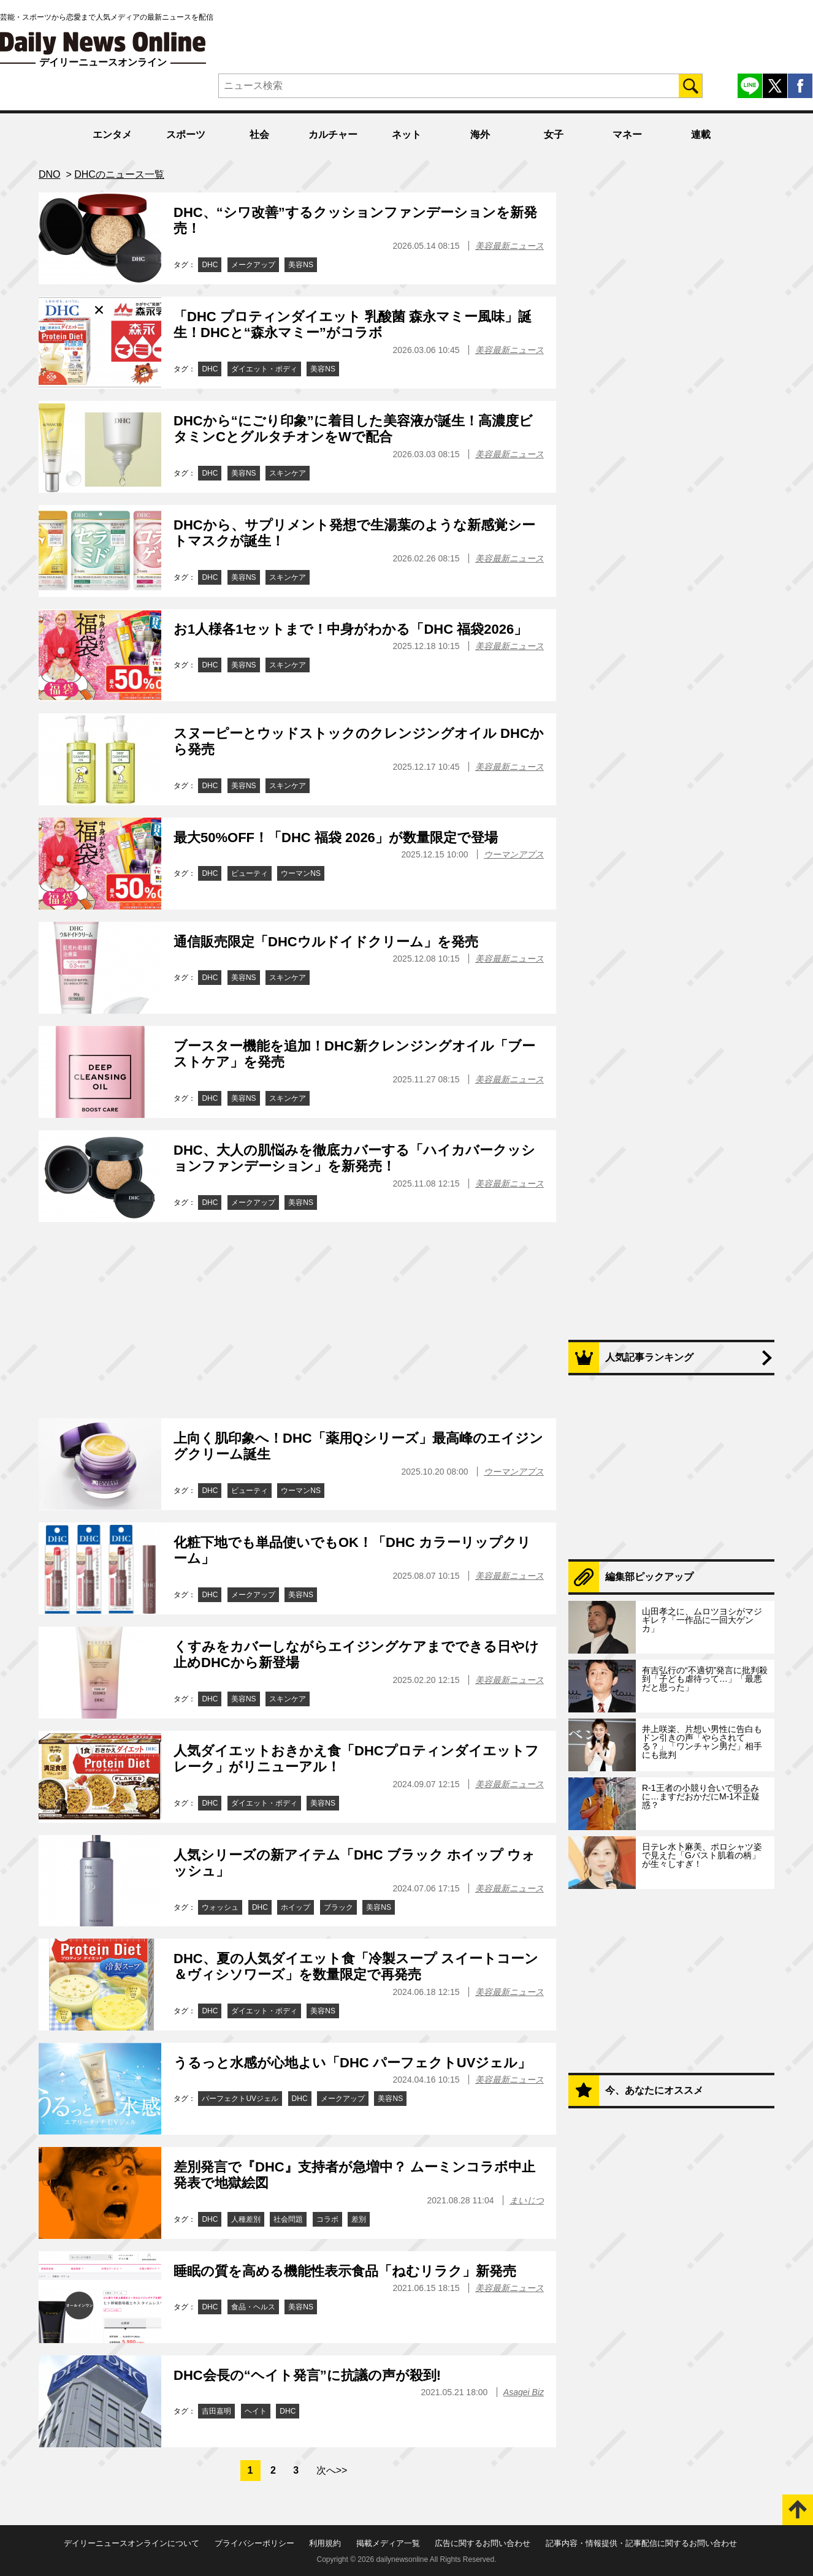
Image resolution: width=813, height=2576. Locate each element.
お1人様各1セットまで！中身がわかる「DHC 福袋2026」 (350, 629)
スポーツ (185, 134)
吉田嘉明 (216, 2411)
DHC (210, 264)
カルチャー (332, 134)
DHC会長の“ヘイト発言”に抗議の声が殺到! (307, 2375)
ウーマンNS (301, 873)
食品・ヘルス (253, 2307)
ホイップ (295, 1907)
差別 (358, 2219)
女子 (553, 134)
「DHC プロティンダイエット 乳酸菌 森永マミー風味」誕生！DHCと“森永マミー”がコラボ (353, 324)
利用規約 (325, 2543)
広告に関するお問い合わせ (482, 2543)
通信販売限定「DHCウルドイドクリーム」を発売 (326, 941)
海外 (480, 134)
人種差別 (246, 2219)
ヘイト (256, 2411)
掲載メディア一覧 (388, 2543)
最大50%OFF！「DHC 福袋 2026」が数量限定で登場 (336, 837)
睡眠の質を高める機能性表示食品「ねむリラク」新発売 (345, 2271)
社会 (259, 134)
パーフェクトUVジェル (240, 2098)
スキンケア (287, 473)
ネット (406, 134)
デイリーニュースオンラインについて (131, 2543)
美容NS (300, 264)
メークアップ (253, 264)
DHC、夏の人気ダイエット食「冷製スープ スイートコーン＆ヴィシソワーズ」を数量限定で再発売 (356, 1966)
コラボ (327, 2219)
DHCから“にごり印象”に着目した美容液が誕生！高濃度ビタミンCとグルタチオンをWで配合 (353, 428)
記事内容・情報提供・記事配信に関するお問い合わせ (641, 2543)
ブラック (338, 1907)
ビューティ (249, 873)
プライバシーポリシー (254, 2543)
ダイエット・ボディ (264, 369)
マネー (627, 134)
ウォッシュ (220, 1907)
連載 (701, 134)
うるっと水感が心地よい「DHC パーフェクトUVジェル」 (352, 2062)
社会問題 (288, 2219)
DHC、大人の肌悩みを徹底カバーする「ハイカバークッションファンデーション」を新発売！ (354, 1158)
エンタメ (112, 134)
